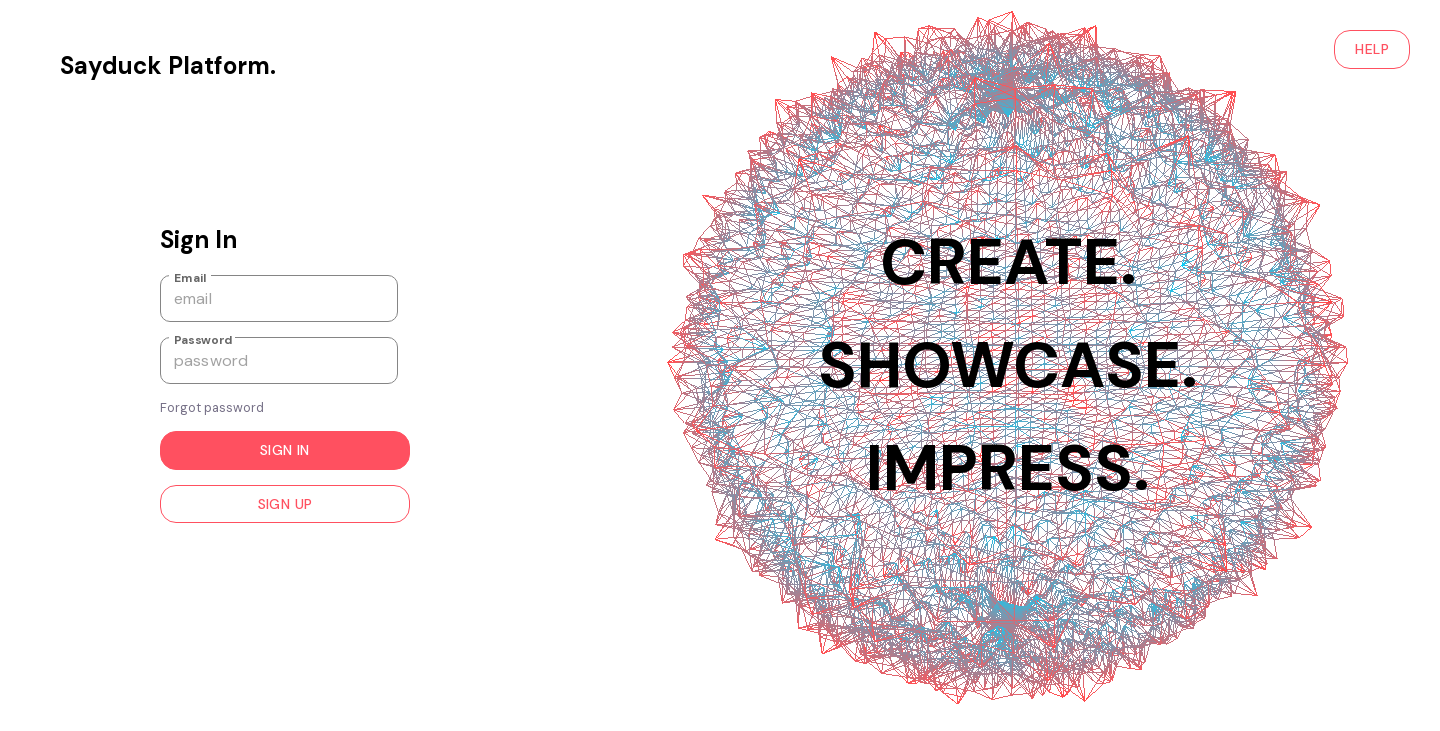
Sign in (285, 450)
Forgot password (212, 407)
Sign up (285, 504)
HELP (1372, 49)
